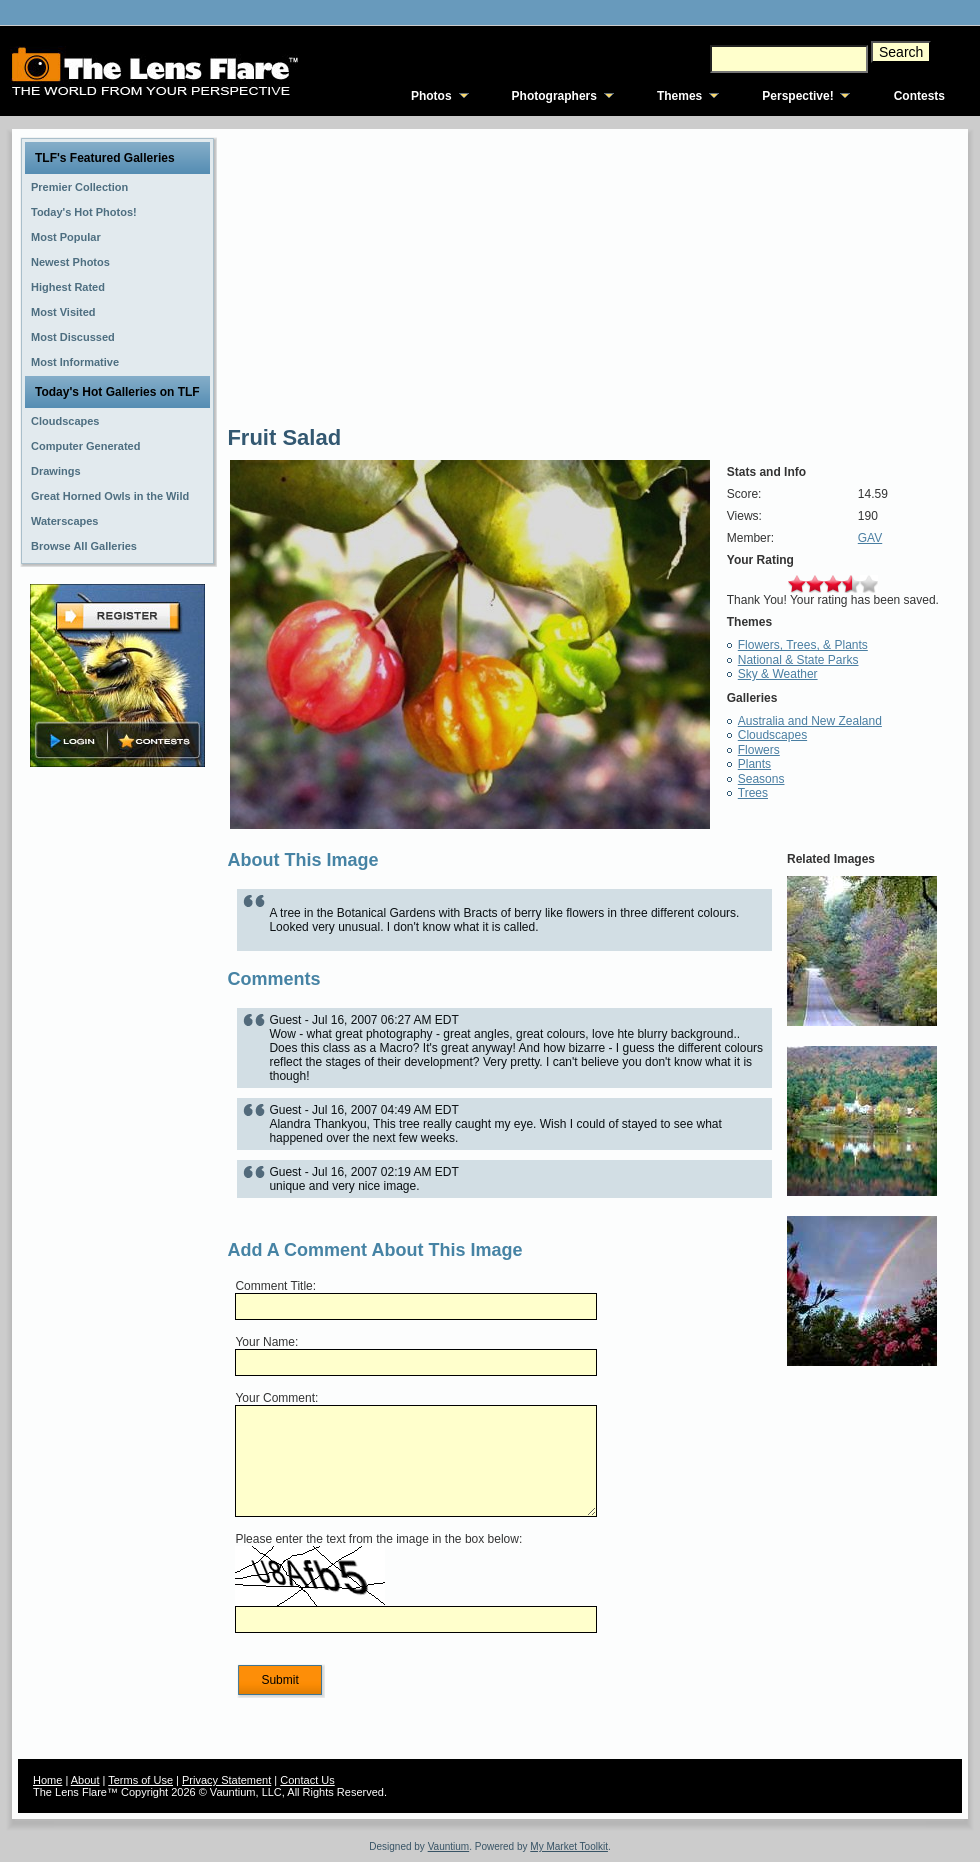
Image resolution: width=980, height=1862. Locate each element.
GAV (870, 538)
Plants (754, 764)
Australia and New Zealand (810, 721)
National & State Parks (798, 660)
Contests (919, 96)
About (85, 1780)
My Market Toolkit (569, 1846)
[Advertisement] (118, 1087)
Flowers (759, 750)
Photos (431, 96)
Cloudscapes (772, 735)
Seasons (761, 779)
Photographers (554, 96)
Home (47, 1780)
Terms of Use (140, 1780)
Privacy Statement (226, 1780)
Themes (679, 96)
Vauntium (449, 1846)
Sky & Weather (778, 674)
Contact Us (307, 1780)
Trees (753, 793)
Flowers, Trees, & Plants (803, 645)
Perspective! (797, 96)
